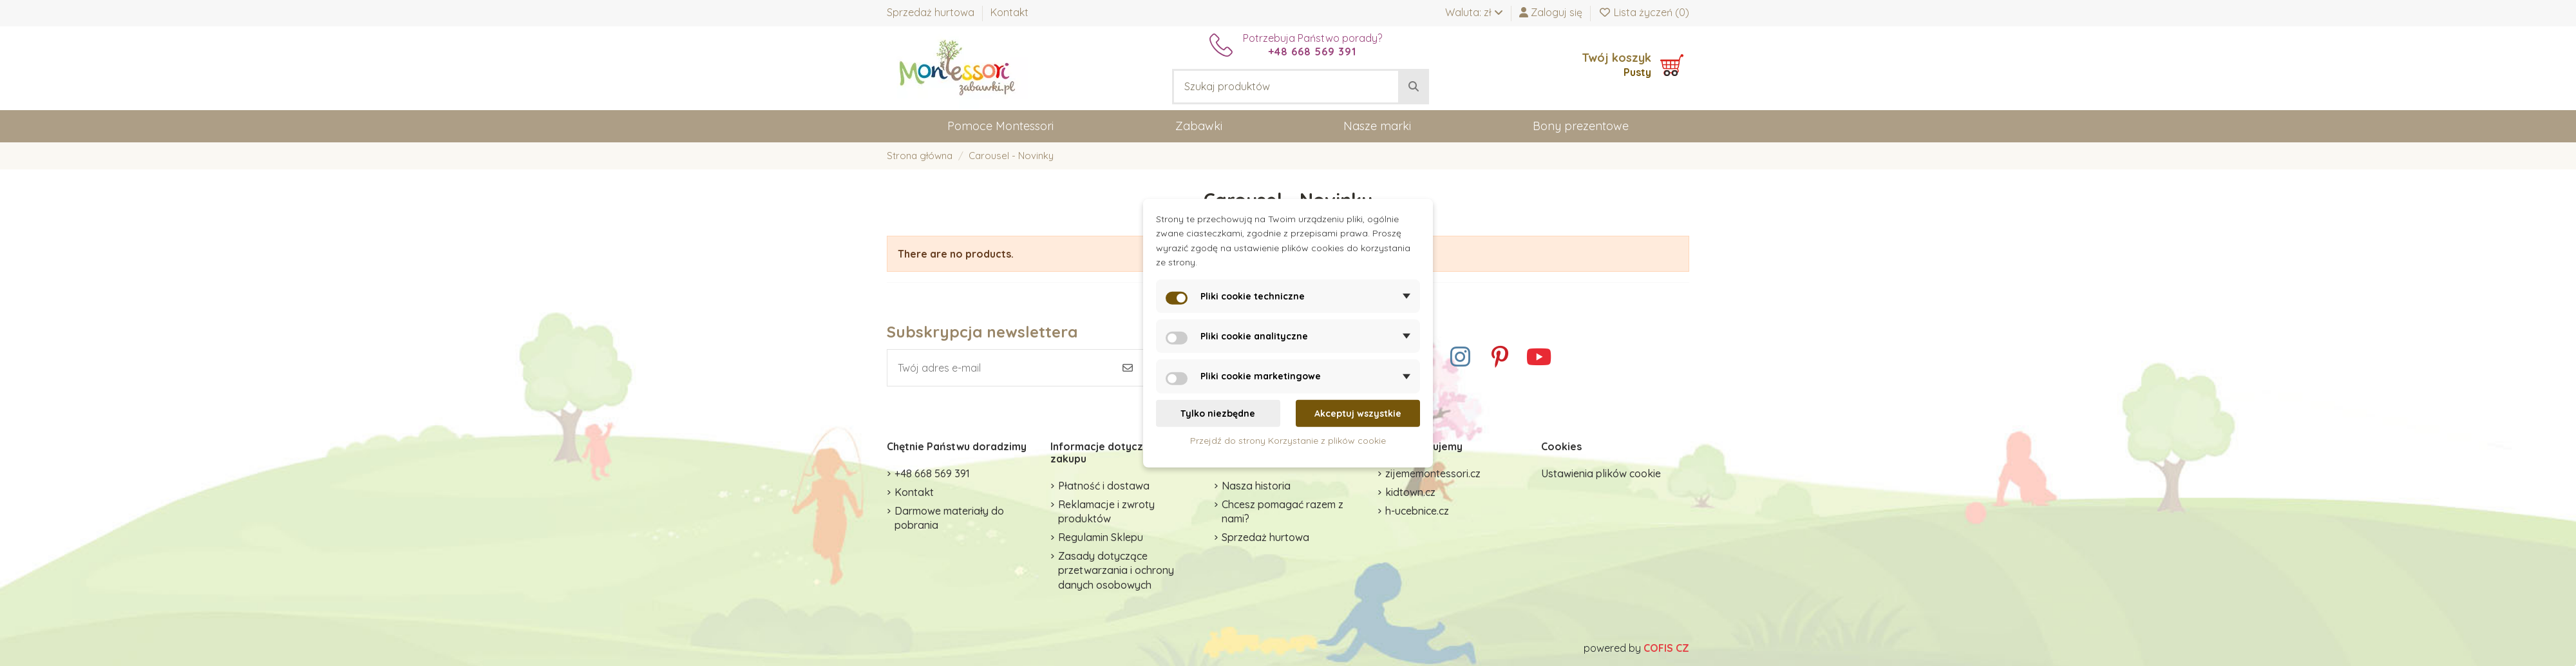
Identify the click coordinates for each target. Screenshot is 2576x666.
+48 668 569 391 (932, 473)
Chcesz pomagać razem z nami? (1282, 511)
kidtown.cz (1410, 492)
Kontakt (1009, 12)
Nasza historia (1256, 485)
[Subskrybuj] (1127, 368)
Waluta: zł (1474, 12)
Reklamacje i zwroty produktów (1106, 511)
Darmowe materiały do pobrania (949, 517)
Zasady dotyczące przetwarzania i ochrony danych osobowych (1116, 570)
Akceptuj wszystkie (1357, 413)
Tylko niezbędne (1217, 413)
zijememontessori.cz (1433, 473)
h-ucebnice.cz (1417, 510)
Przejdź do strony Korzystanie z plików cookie (1288, 440)
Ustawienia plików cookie (1601, 473)
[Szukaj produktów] (1413, 87)
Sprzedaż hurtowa (932, 12)
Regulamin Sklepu (1100, 537)
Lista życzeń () (1643, 12)
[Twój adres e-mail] (1000, 368)
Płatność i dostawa (1104, 485)
